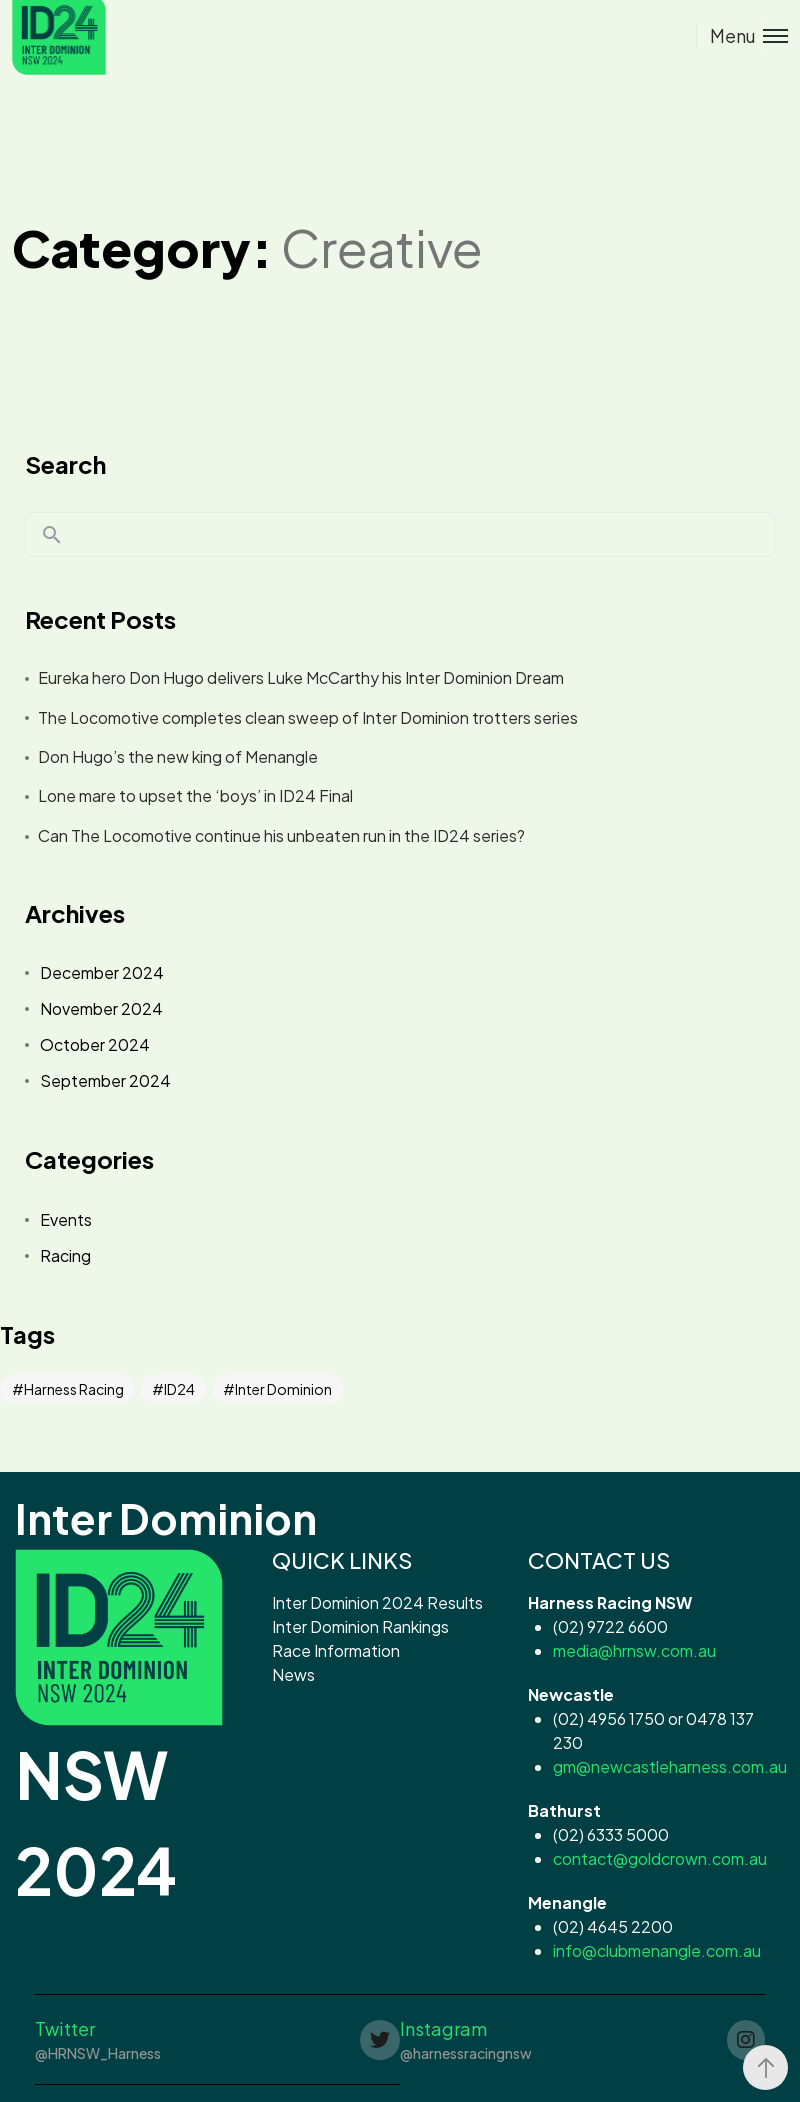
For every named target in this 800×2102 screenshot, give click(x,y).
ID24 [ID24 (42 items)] (179, 1389)
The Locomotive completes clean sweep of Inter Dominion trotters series (308, 717)
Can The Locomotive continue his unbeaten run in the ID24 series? (281, 835)
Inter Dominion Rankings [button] (360, 1626)
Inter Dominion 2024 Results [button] (377, 1602)
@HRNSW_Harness (98, 2053)
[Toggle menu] (742, 35)
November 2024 (101, 1008)
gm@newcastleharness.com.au (670, 1766)
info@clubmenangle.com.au (657, 1950)
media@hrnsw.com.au (634, 1650)
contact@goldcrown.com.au (660, 1858)
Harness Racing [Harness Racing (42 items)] (74, 1389)
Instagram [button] (443, 2028)
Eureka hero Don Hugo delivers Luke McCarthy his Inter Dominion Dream (301, 677)
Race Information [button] (336, 1650)
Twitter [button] (65, 2028)
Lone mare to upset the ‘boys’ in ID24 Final (195, 795)
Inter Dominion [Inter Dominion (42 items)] (283, 1389)
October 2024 (95, 1044)
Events (66, 1219)
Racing (65, 1255)
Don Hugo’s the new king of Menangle (178, 756)
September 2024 (105, 1080)
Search (65, 464)
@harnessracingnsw (466, 2053)
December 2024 (102, 972)
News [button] (293, 1674)
